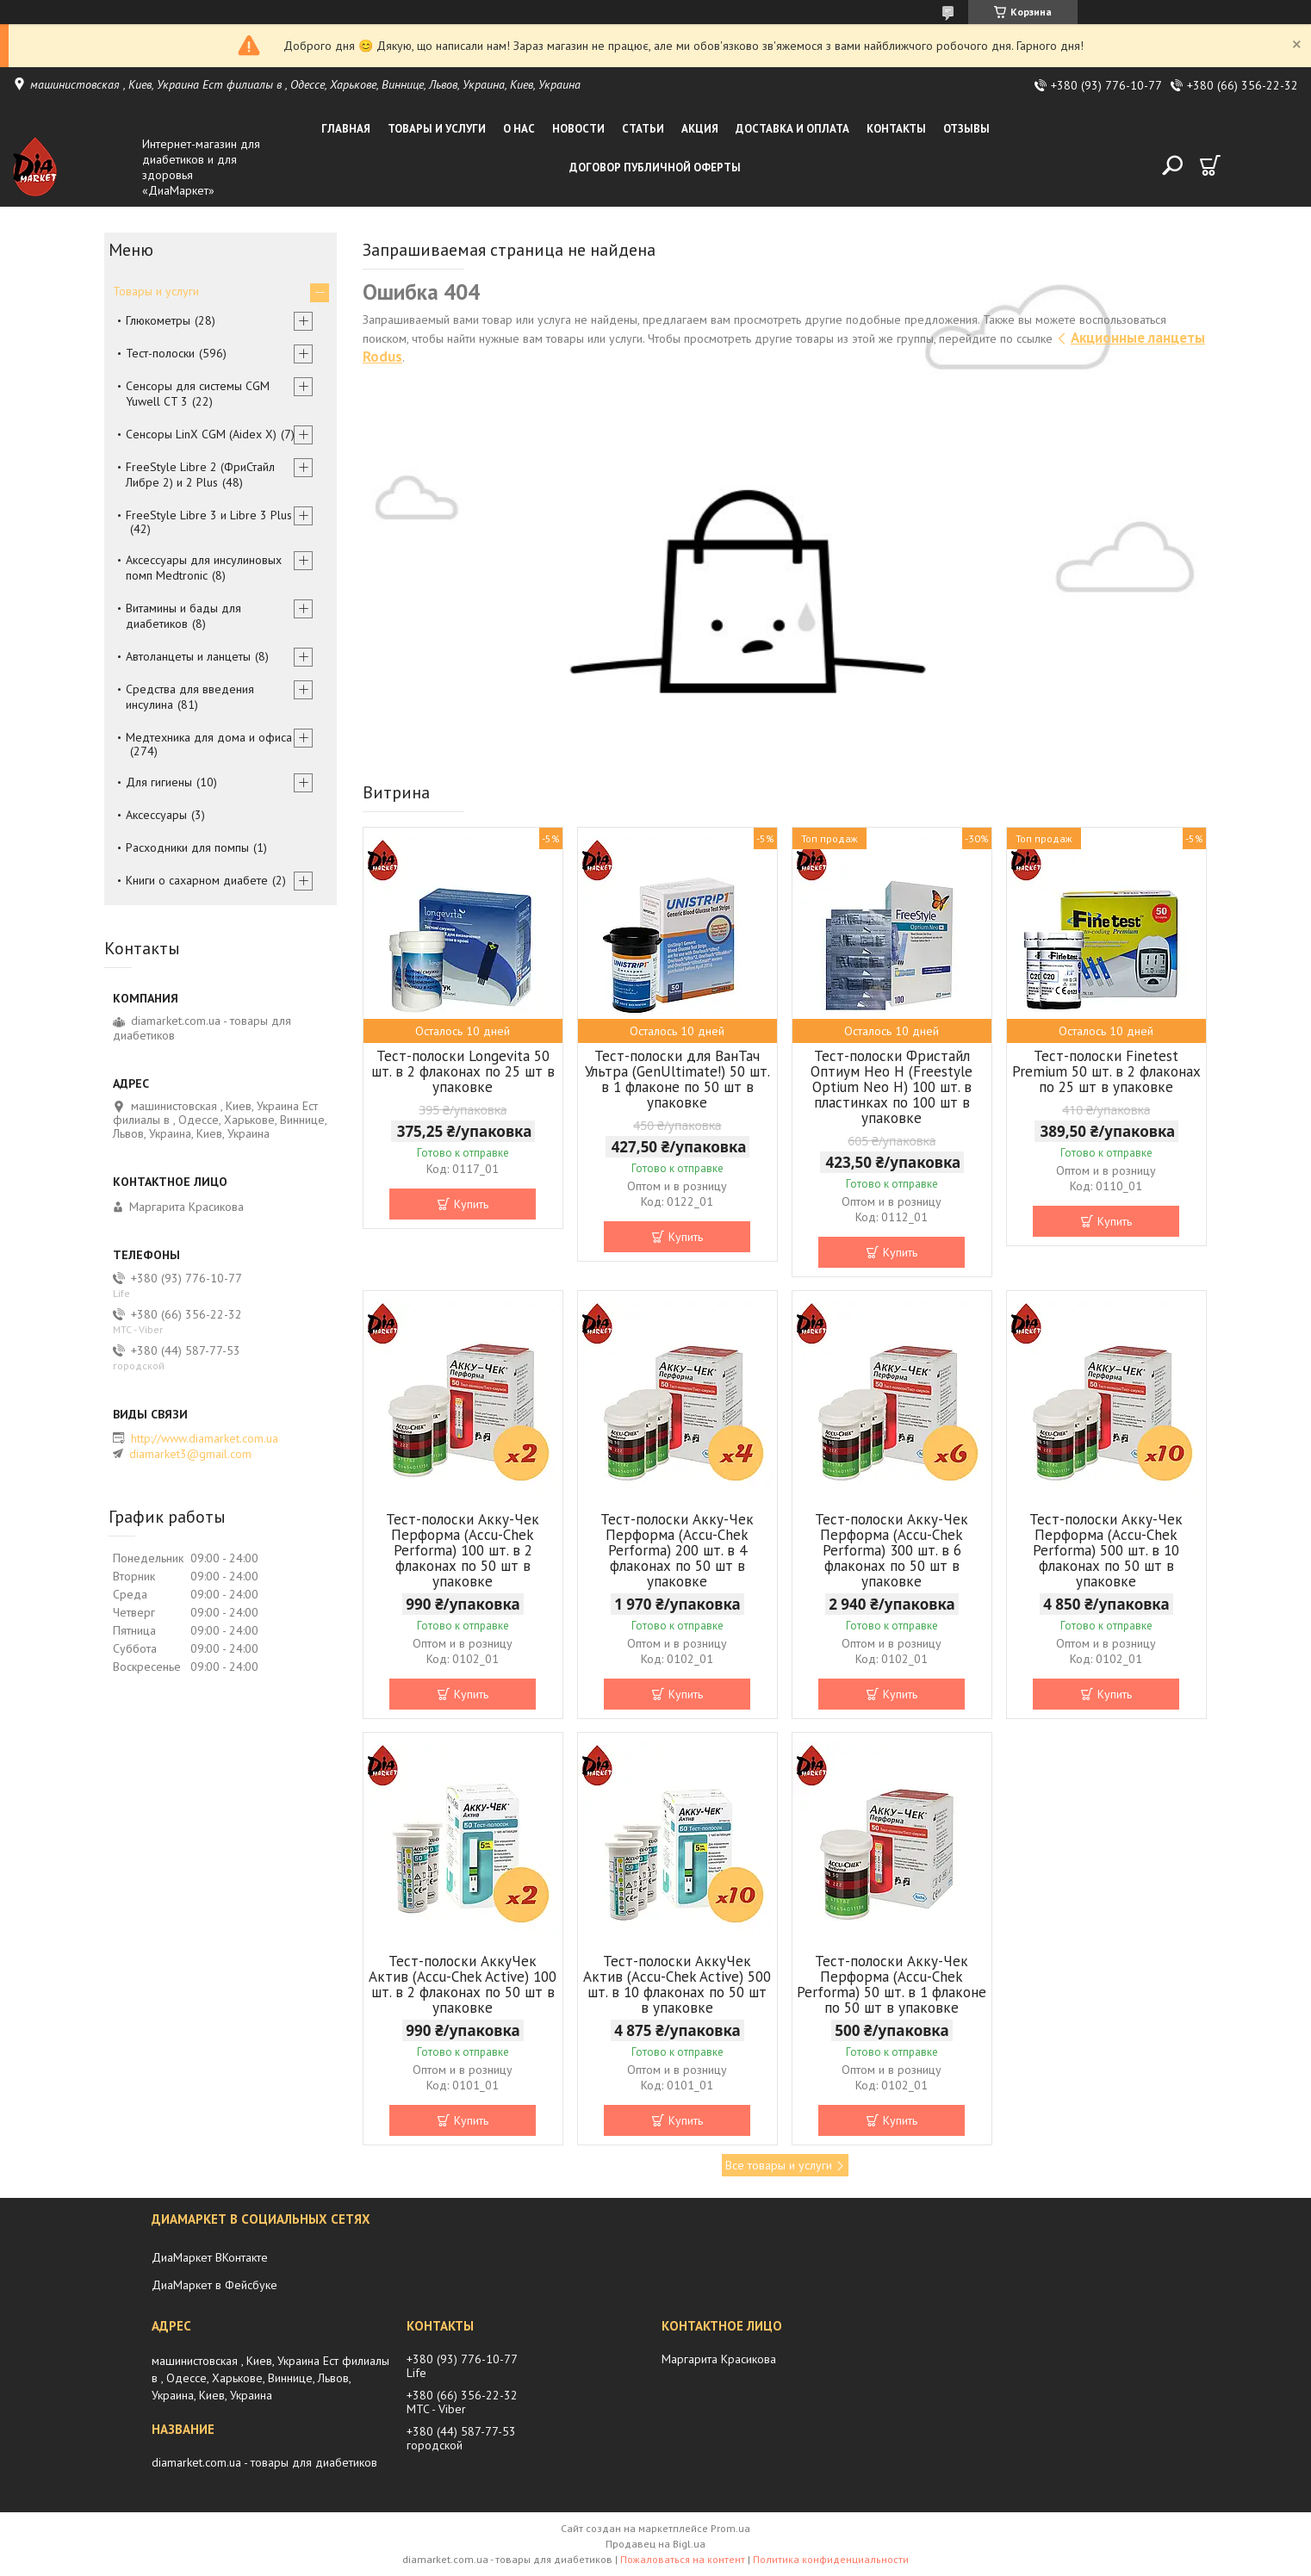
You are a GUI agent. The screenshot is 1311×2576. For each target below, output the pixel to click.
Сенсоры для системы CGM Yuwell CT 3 (198, 393)
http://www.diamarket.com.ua (204, 1438)
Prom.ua (730, 2528)
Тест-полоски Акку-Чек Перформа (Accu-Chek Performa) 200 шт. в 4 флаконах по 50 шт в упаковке (677, 1550)
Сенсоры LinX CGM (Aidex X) (201, 434)
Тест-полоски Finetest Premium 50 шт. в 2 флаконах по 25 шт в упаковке (1106, 1071)
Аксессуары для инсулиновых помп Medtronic (204, 567)
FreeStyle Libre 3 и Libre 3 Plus (209, 515)
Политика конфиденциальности (831, 2559)
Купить (471, 1204)
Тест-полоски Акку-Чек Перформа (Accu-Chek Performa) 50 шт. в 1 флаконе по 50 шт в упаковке (891, 1984)
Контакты (896, 128)
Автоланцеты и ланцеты (188, 656)
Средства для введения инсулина (190, 696)
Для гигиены (159, 782)
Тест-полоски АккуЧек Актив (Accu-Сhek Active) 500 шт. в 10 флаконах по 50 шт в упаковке (677, 1984)
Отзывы (966, 128)
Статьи (643, 128)
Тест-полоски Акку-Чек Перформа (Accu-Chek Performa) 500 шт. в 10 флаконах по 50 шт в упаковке (1106, 1550)
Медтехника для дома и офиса (209, 737)
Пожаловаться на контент (682, 2559)
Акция (699, 128)
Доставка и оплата (792, 128)
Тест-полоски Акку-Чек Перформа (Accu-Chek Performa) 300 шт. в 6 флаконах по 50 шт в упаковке (891, 1550)
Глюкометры (158, 320)
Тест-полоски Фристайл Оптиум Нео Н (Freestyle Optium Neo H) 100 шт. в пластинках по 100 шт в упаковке (891, 1087)
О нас (519, 128)
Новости (578, 128)
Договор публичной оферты (655, 167)
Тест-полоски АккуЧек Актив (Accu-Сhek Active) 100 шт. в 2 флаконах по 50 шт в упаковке (462, 1984)
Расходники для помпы (187, 847)
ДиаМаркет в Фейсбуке (214, 2285)
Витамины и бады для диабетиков (183, 615)
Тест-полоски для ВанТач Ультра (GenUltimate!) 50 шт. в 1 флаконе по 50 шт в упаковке (677, 1079)
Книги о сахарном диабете (197, 880)
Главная (345, 128)
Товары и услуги (437, 128)
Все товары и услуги (778, 2165)
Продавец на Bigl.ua (655, 2543)
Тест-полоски (160, 353)
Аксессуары (156, 814)
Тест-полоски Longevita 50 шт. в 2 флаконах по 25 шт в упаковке (463, 1071)
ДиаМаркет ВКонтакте (210, 2257)
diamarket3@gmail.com (190, 1454)
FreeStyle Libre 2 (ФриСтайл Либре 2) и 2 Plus (200, 474)
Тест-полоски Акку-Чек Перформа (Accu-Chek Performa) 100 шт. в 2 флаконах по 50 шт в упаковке (462, 1550)
